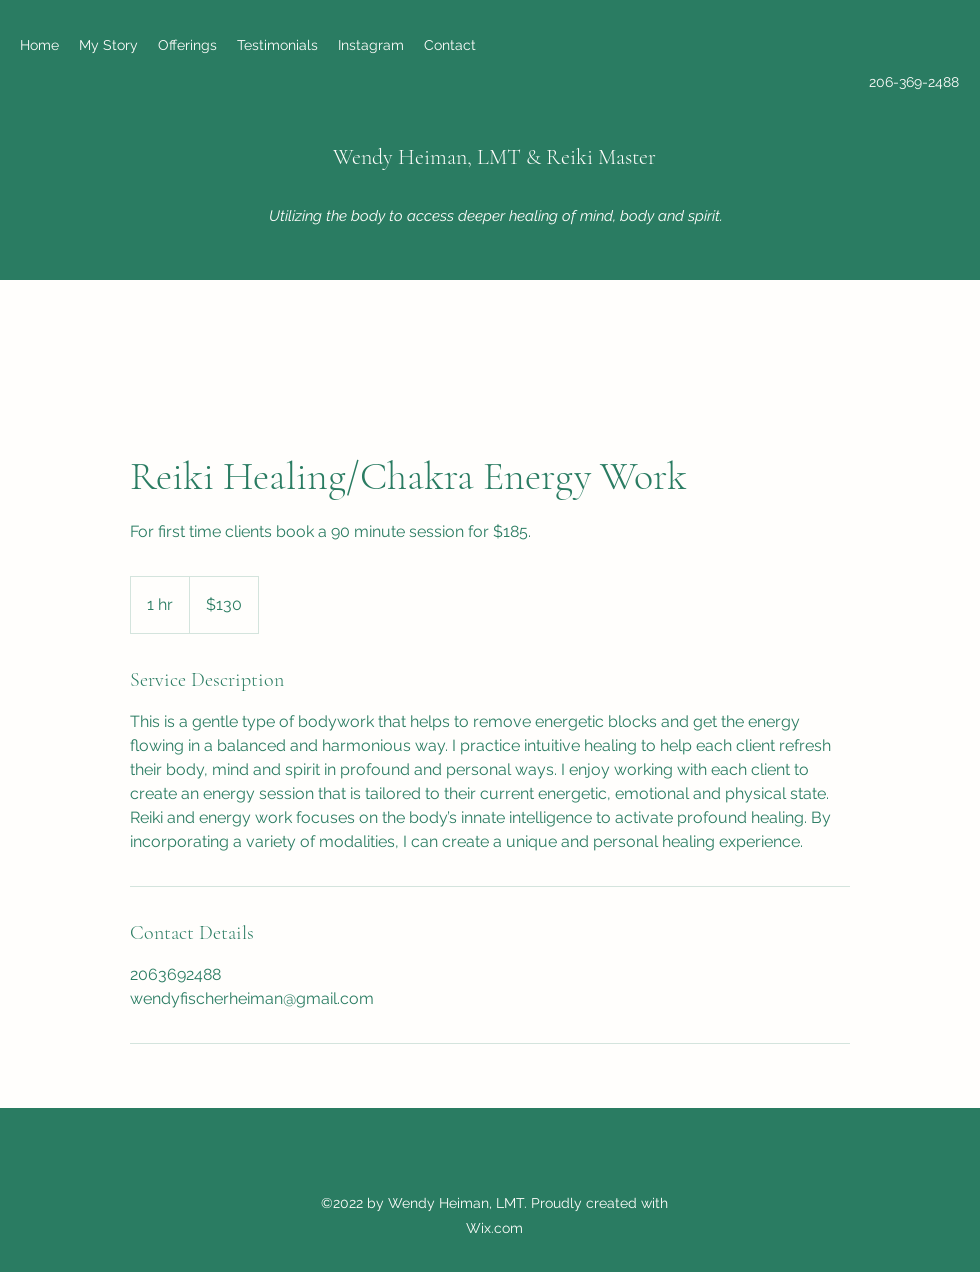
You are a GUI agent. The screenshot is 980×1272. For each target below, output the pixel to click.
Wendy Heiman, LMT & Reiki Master (494, 157)
